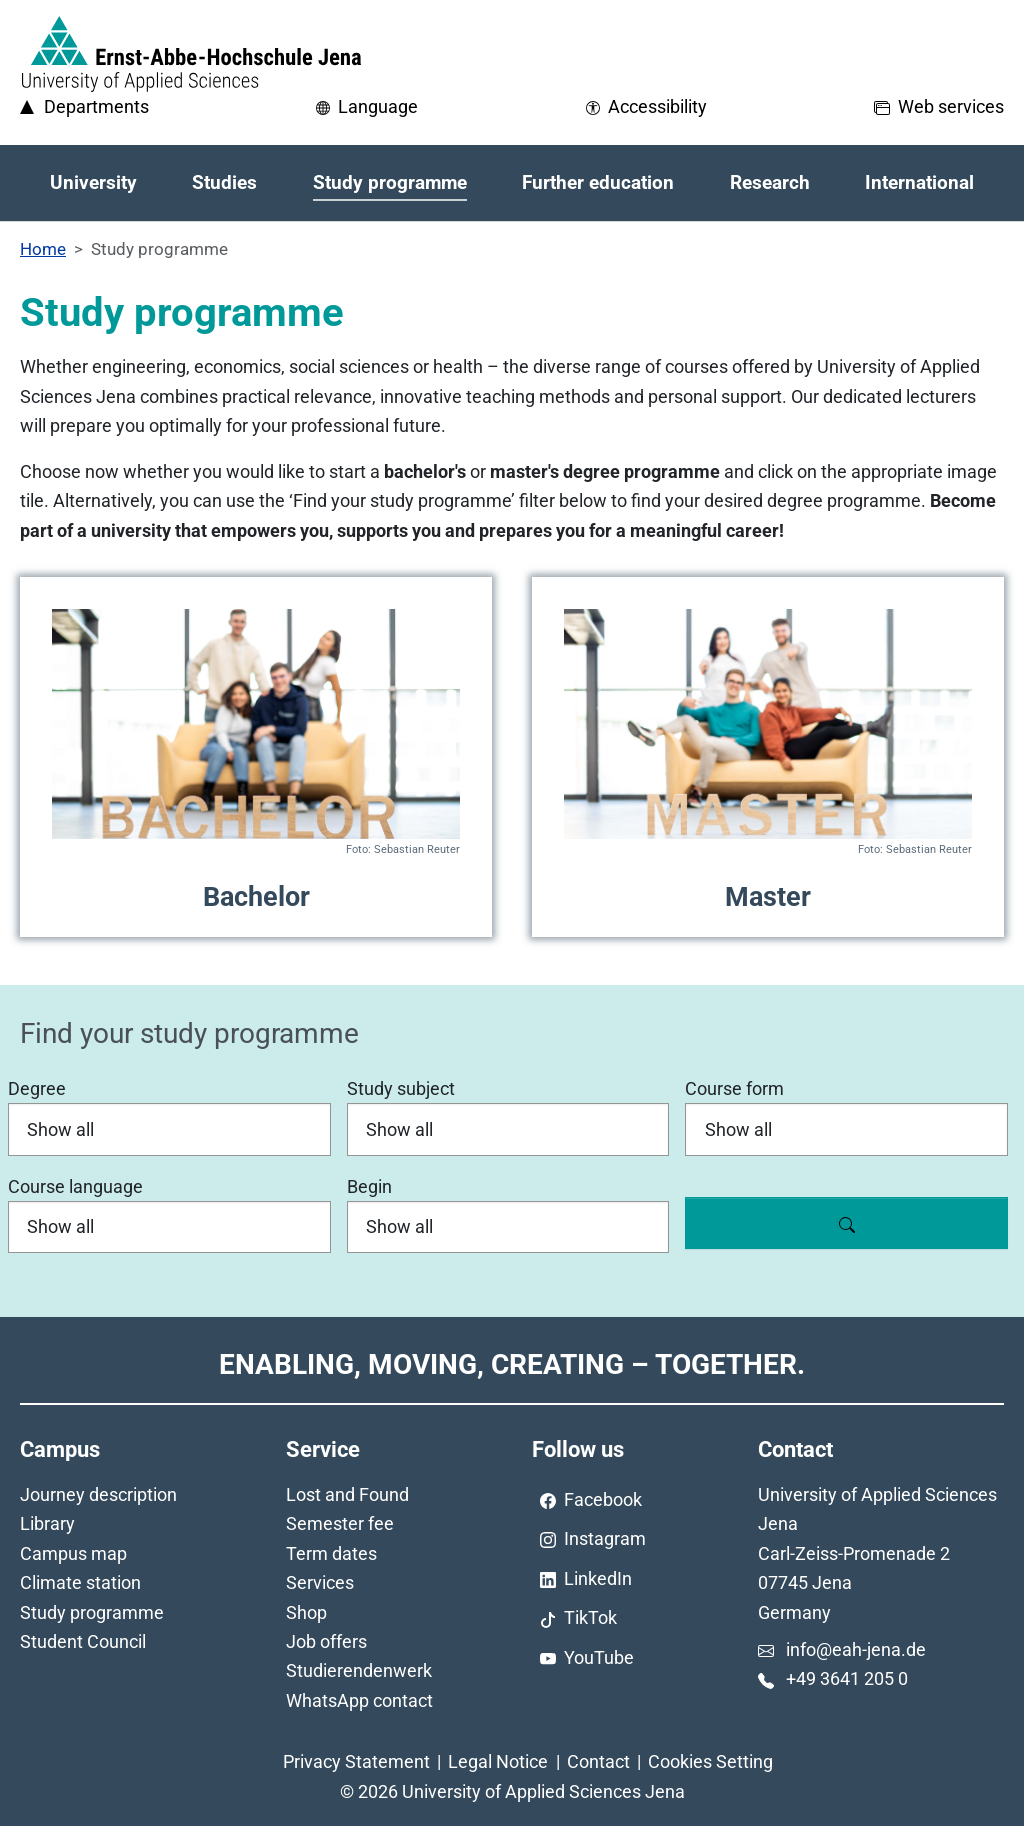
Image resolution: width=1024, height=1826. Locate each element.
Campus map (73, 1553)
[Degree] (169, 1129)
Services (320, 1582)
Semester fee (340, 1523)
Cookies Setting (710, 1761)
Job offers (326, 1641)
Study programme (92, 1612)
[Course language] (169, 1227)
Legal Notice (498, 1761)
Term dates (331, 1553)
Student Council (83, 1641)
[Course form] (846, 1129)
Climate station (80, 1582)
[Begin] (508, 1227)
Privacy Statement (356, 1761)
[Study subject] (508, 1129)
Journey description (98, 1494)
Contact (598, 1761)
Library (47, 1523)
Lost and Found (347, 1494)
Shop (306, 1612)
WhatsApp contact (359, 1700)
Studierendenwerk (359, 1670)
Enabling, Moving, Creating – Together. (512, 1364)
